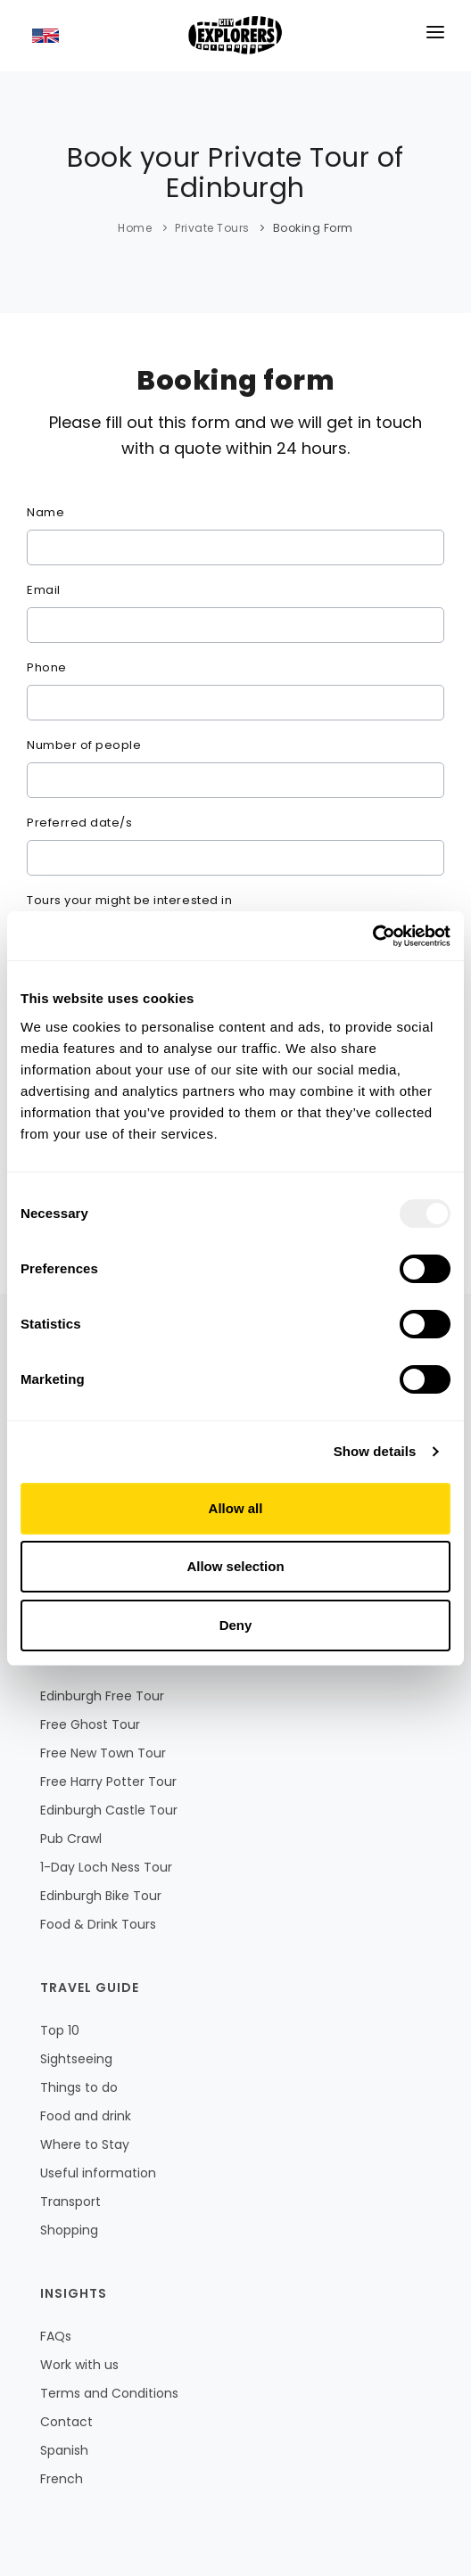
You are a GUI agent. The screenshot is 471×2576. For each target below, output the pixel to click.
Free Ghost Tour (90, 1724)
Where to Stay (84, 2144)
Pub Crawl (71, 1839)
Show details (375, 1451)
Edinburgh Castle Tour (109, 1810)
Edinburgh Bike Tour (100, 1896)
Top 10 (59, 2030)
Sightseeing (76, 2059)
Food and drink (85, 2116)
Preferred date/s (79, 822)
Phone (47, 667)
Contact (66, 2422)
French (61, 2479)
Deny (235, 1625)
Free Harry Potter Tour (108, 1781)
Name (45, 512)
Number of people (84, 745)
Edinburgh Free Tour (102, 1696)
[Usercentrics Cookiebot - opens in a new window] (372, 936)
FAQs (55, 2336)
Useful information (98, 2173)
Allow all (236, 1508)
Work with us (79, 2365)
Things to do (79, 2087)
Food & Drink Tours (98, 1924)
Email (44, 589)
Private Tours (212, 227)
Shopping (69, 2230)
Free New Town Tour (103, 1753)
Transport (70, 2201)
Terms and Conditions (109, 2393)
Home (135, 227)
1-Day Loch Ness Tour (106, 1867)
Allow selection (235, 1566)
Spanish (64, 2450)
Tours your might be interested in (129, 900)
